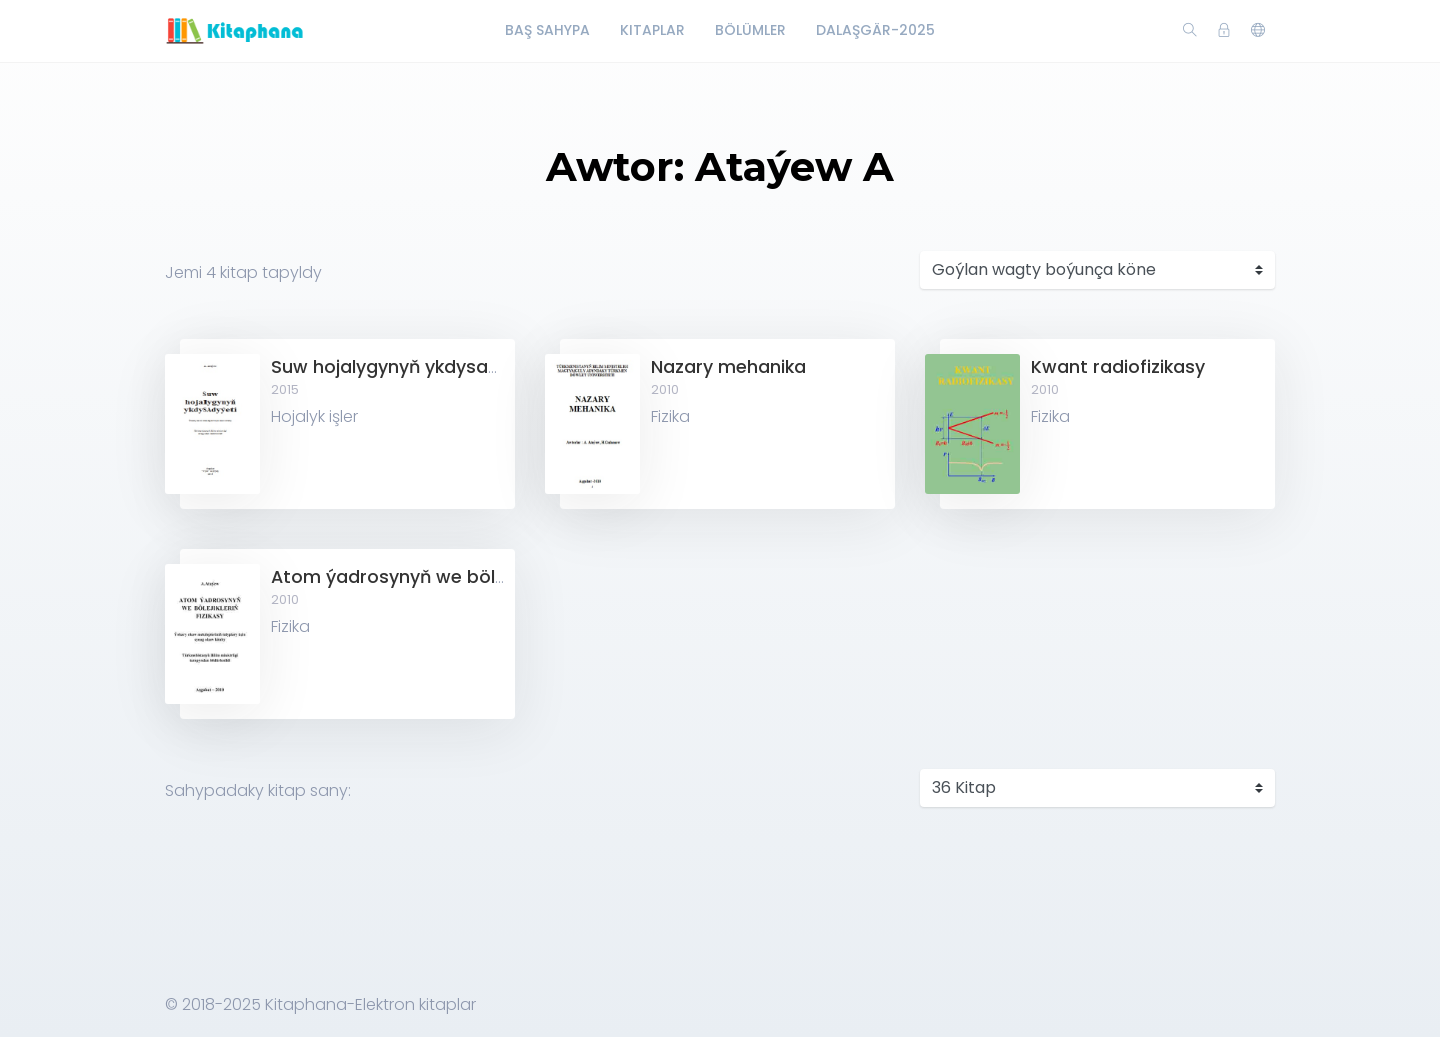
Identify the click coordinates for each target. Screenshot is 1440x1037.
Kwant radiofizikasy (1118, 367)
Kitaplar (652, 30)
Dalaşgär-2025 (875, 30)
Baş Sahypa (547, 30)
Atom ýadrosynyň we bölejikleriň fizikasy (450, 577)
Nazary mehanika (728, 367)
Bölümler (750, 30)
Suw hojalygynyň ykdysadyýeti (407, 367)
